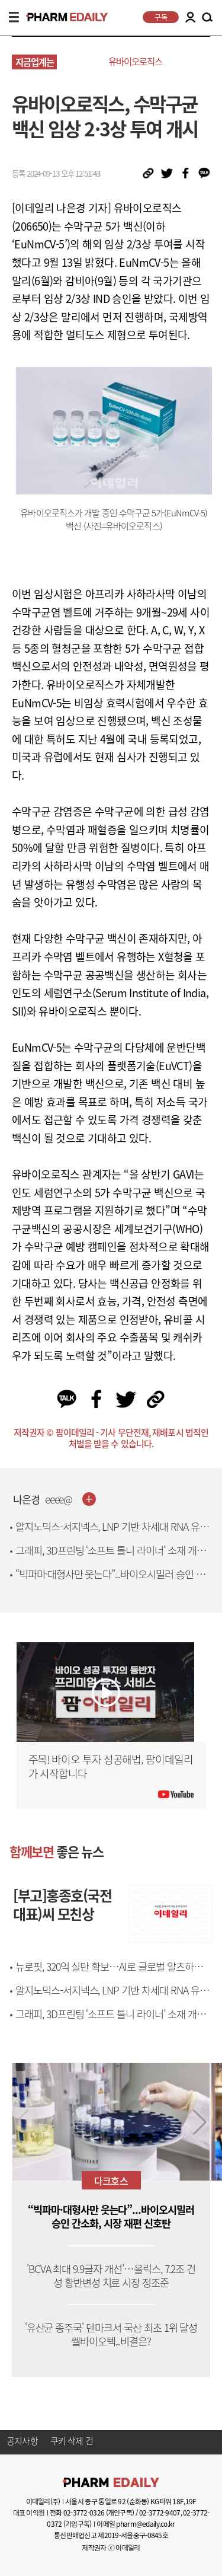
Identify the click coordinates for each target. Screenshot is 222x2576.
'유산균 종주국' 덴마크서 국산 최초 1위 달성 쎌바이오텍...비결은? (111, 2334)
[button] (200, 2122)
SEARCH (207, 18)
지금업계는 (34, 62)
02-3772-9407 (159, 2512)
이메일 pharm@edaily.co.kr (135, 2523)
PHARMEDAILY (62, 16)
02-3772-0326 (83, 2512)
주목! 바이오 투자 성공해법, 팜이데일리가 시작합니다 (110, 1766)
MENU (14, 17)
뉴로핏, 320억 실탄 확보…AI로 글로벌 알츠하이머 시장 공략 (113, 1973)
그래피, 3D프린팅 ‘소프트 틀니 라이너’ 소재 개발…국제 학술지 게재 (106, 1557)
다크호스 (110, 2180)
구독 (161, 17)
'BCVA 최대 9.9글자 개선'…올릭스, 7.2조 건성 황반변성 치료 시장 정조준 (111, 2276)
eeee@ (59, 1499)
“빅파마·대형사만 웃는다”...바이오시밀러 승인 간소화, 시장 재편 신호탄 (110, 1580)
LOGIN (190, 17)
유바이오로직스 (135, 61)
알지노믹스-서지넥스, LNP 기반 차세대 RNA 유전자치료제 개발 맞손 (111, 1533)
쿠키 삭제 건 (71, 2441)
